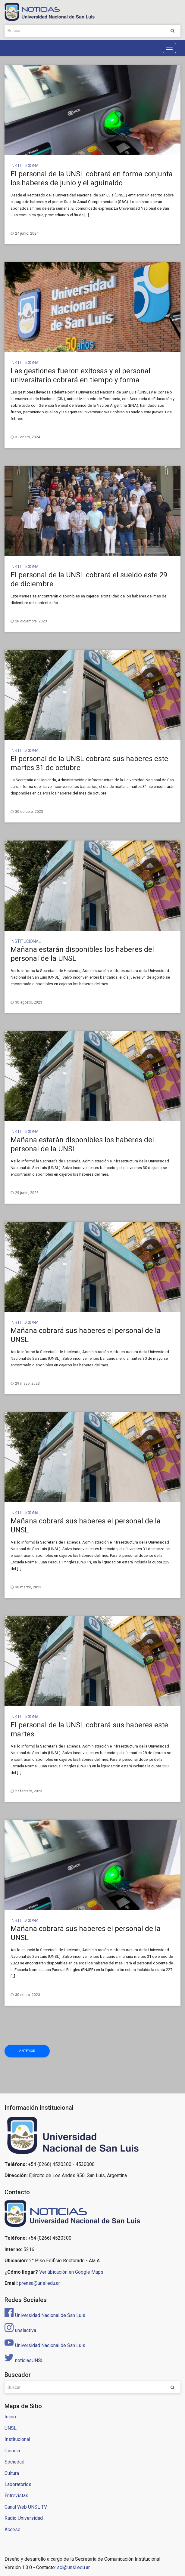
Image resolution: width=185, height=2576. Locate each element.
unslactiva (20, 2330)
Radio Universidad (24, 2518)
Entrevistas (16, 2495)
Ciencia (12, 2451)
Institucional (26, 165)
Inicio (10, 2417)
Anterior (27, 2051)
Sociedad (14, 2462)
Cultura (12, 2473)
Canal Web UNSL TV (26, 2507)
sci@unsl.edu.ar (73, 2567)
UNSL (11, 2428)
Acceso (12, 2529)
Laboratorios (18, 2484)
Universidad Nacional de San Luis (45, 2315)
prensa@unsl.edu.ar (39, 2283)
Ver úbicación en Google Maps (71, 2272)
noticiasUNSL (24, 2360)
